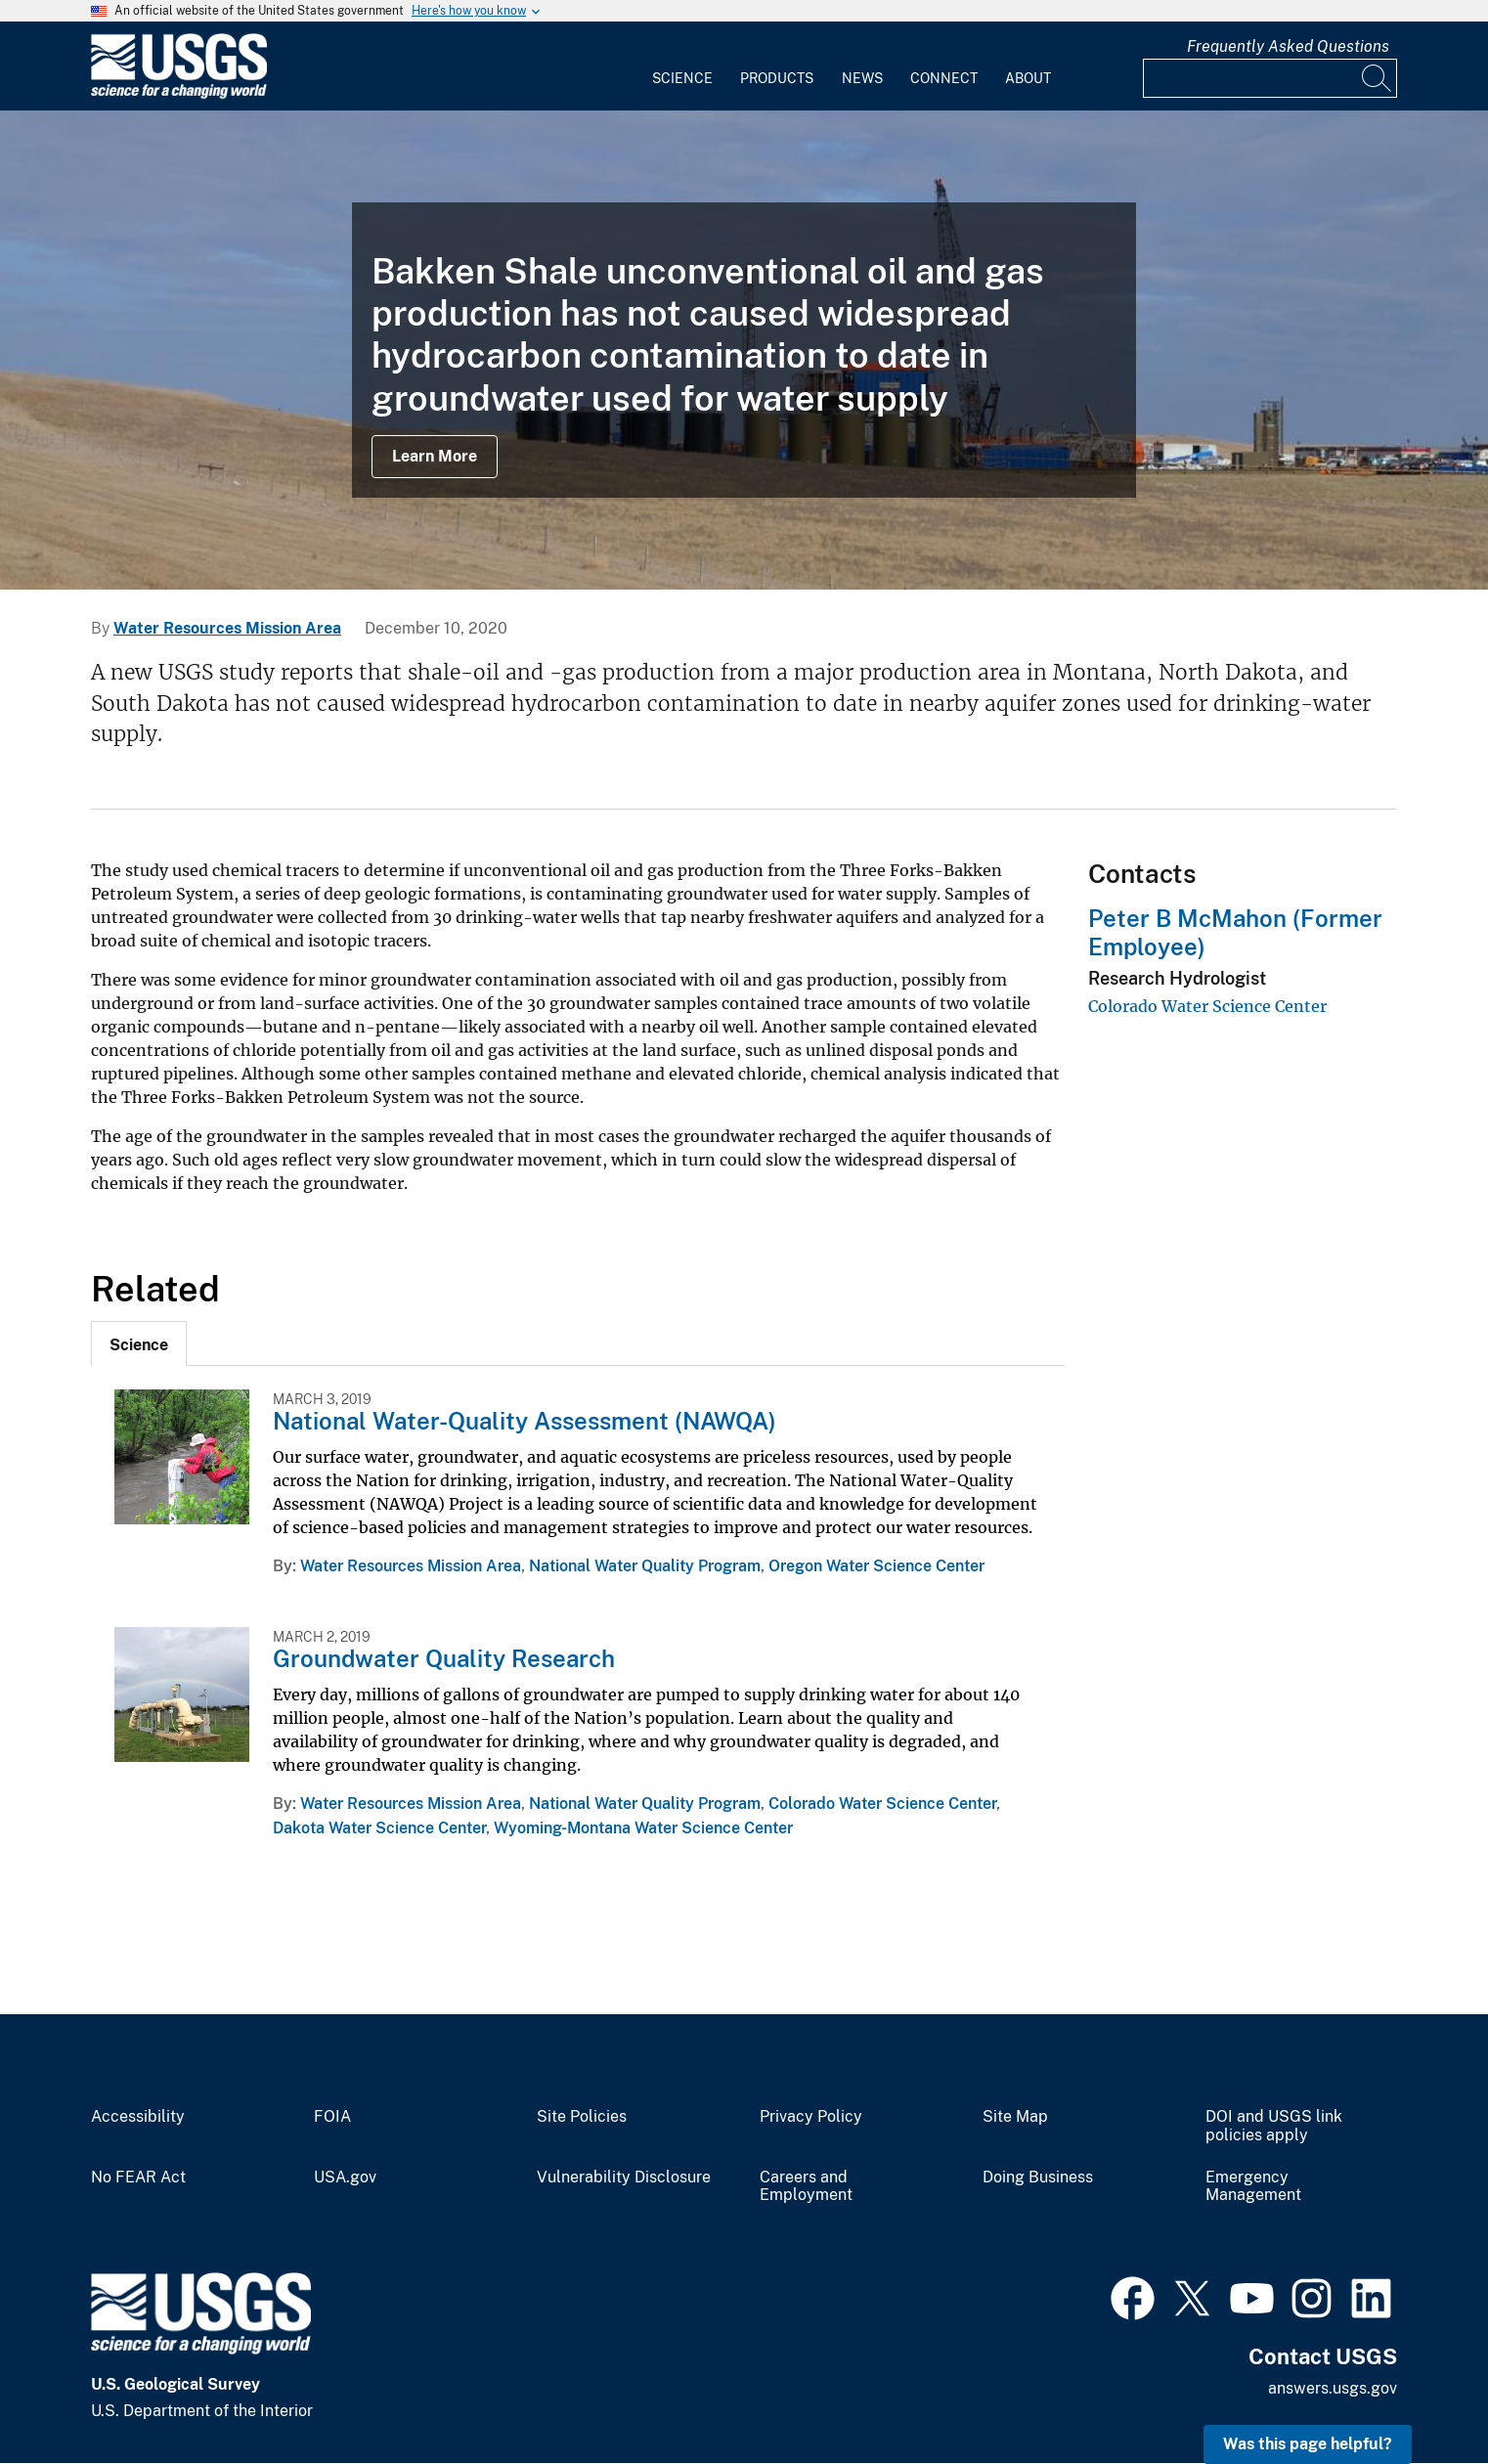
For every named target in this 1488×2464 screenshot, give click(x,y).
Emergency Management (1253, 2187)
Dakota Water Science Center (379, 1828)
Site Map (1015, 2117)
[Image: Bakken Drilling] (744, 350)
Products (776, 78)
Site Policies (582, 2117)
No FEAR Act (138, 2177)
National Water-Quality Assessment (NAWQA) (524, 1420)
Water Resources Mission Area (227, 628)
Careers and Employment (806, 2187)
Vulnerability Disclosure (624, 2177)
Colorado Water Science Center (882, 1803)
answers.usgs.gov (1332, 2388)
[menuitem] (682, 66)
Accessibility (138, 2117)
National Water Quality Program (645, 1566)
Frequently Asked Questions (1288, 46)
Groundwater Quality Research (444, 1658)
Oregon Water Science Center (876, 1566)
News (862, 78)
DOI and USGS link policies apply (1273, 2126)
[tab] (139, 1343)
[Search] (1377, 78)
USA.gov (345, 2177)
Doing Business (1038, 2177)
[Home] (179, 94)
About (1028, 78)
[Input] (1270, 78)
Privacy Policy (811, 2117)
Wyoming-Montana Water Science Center (643, 1828)
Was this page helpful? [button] (1307, 2444)
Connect (944, 78)
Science (682, 78)
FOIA (332, 2117)
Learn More (434, 456)
